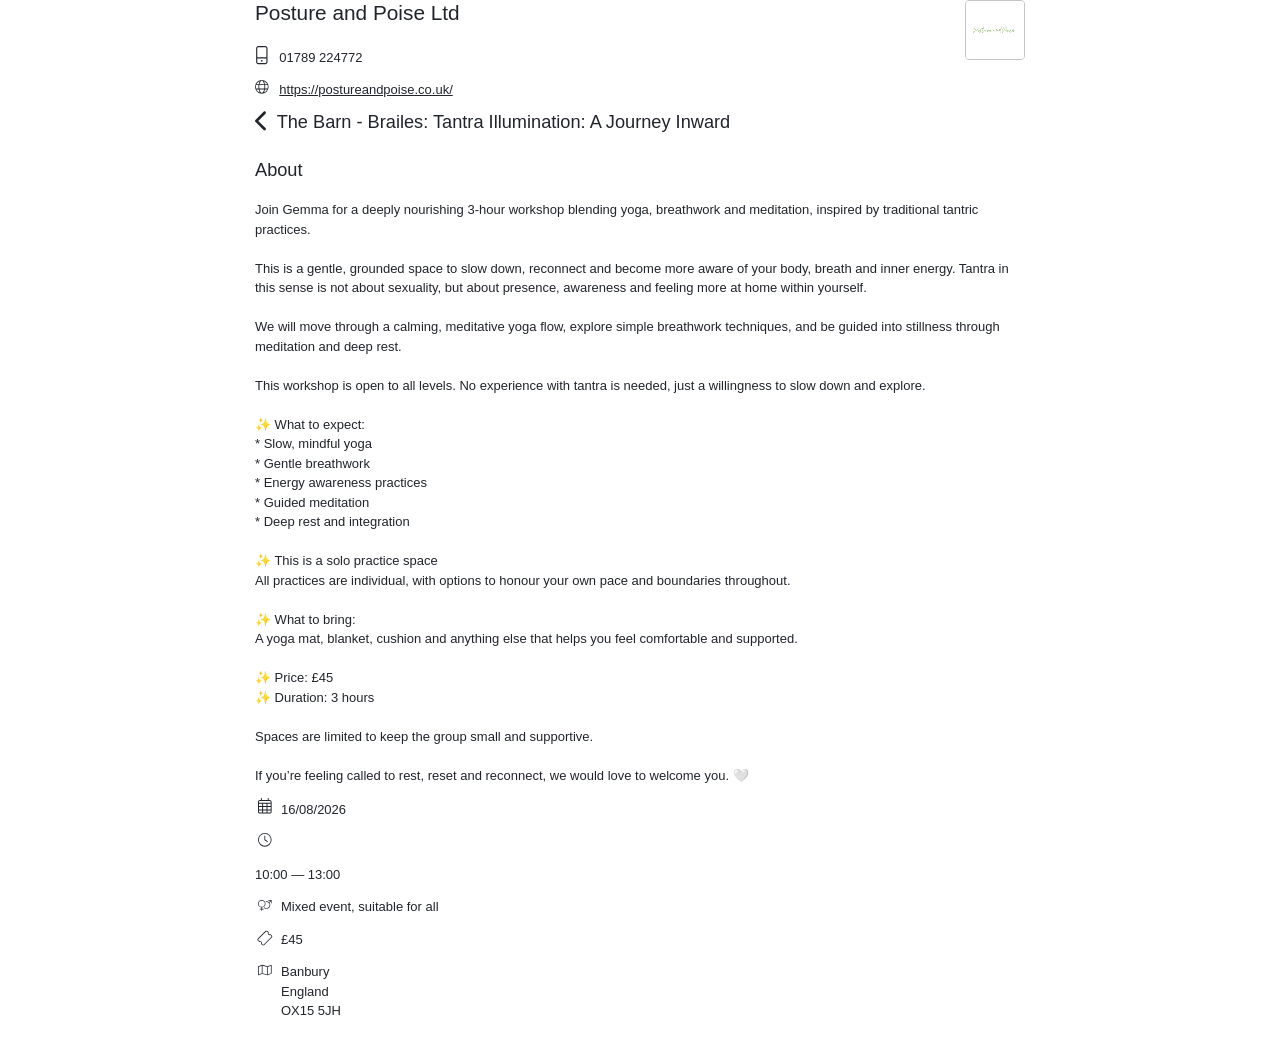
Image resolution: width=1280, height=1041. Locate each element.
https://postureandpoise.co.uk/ (365, 89)
